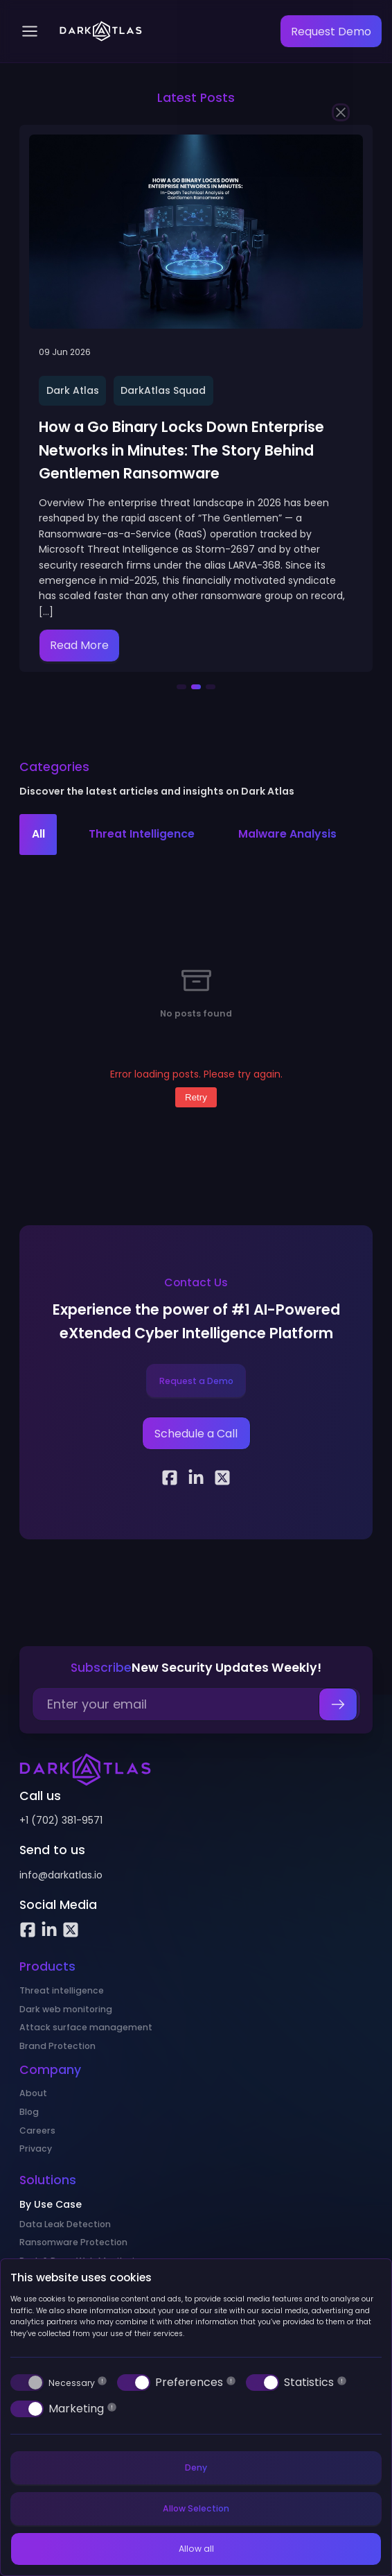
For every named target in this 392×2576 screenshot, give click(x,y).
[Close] (341, 112)
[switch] (27, 2382)
